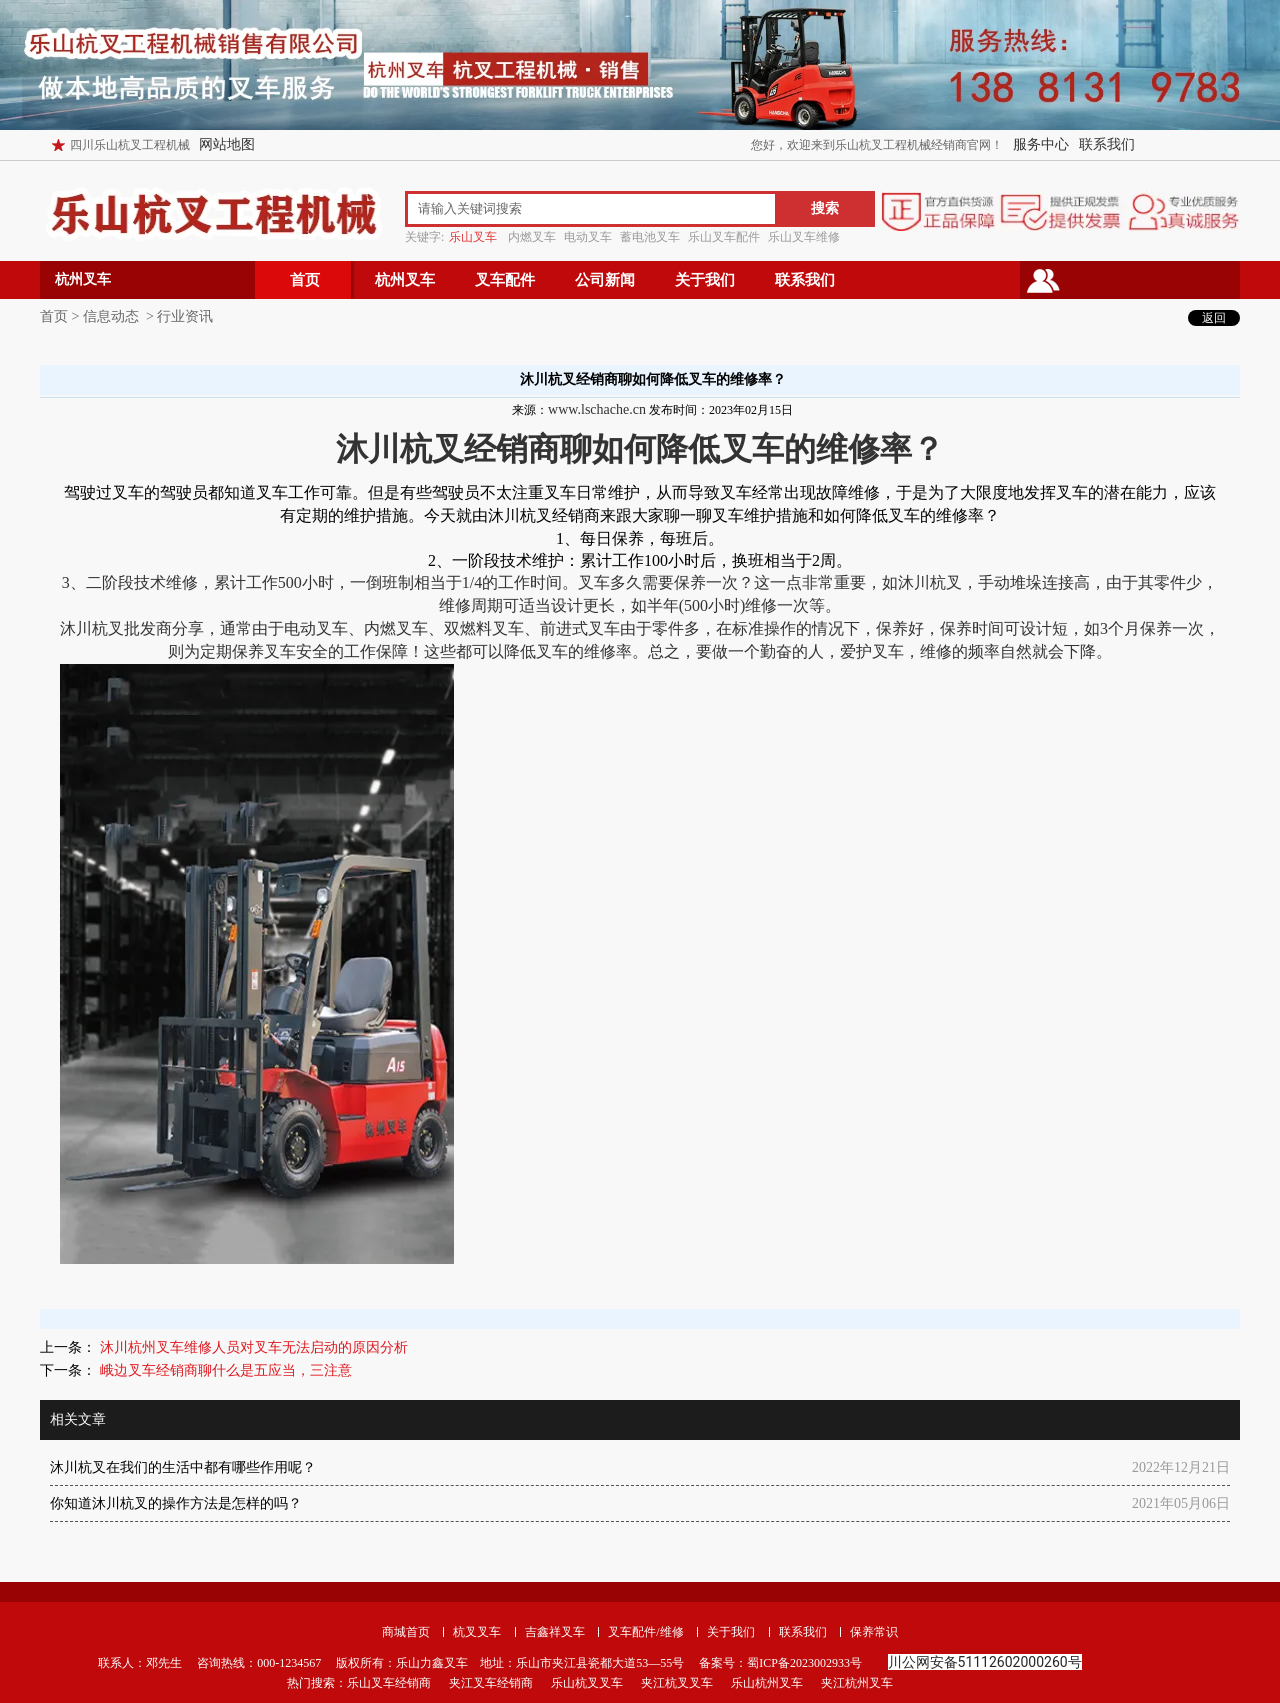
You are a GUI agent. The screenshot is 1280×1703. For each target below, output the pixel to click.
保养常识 (874, 1632)
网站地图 (227, 144)
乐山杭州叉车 (767, 1683)
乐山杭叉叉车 (587, 1683)
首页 (305, 280)
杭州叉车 (405, 280)
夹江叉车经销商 (491, 1683)
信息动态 (111, 316)
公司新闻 (605, 280)
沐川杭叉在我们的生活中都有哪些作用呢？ (183, 1467)
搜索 (825, 208)
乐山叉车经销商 (389, 1683)
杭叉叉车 (477, 1632)
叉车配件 (505, 280)
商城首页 (406, 1632)
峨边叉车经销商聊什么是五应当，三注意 (224, 1370)
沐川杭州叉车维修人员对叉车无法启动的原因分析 (252, 1347)
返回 (1214, 318)
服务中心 (1041, 144)
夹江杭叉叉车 (677, 1683)
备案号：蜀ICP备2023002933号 (779, 1663)
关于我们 (705, 280)
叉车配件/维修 (645, 1632)
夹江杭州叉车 (857, 1683)
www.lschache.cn (597, 409)
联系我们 (1107, 144)
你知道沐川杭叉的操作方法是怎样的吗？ (176, 1503)
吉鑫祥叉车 (555, 1632)
